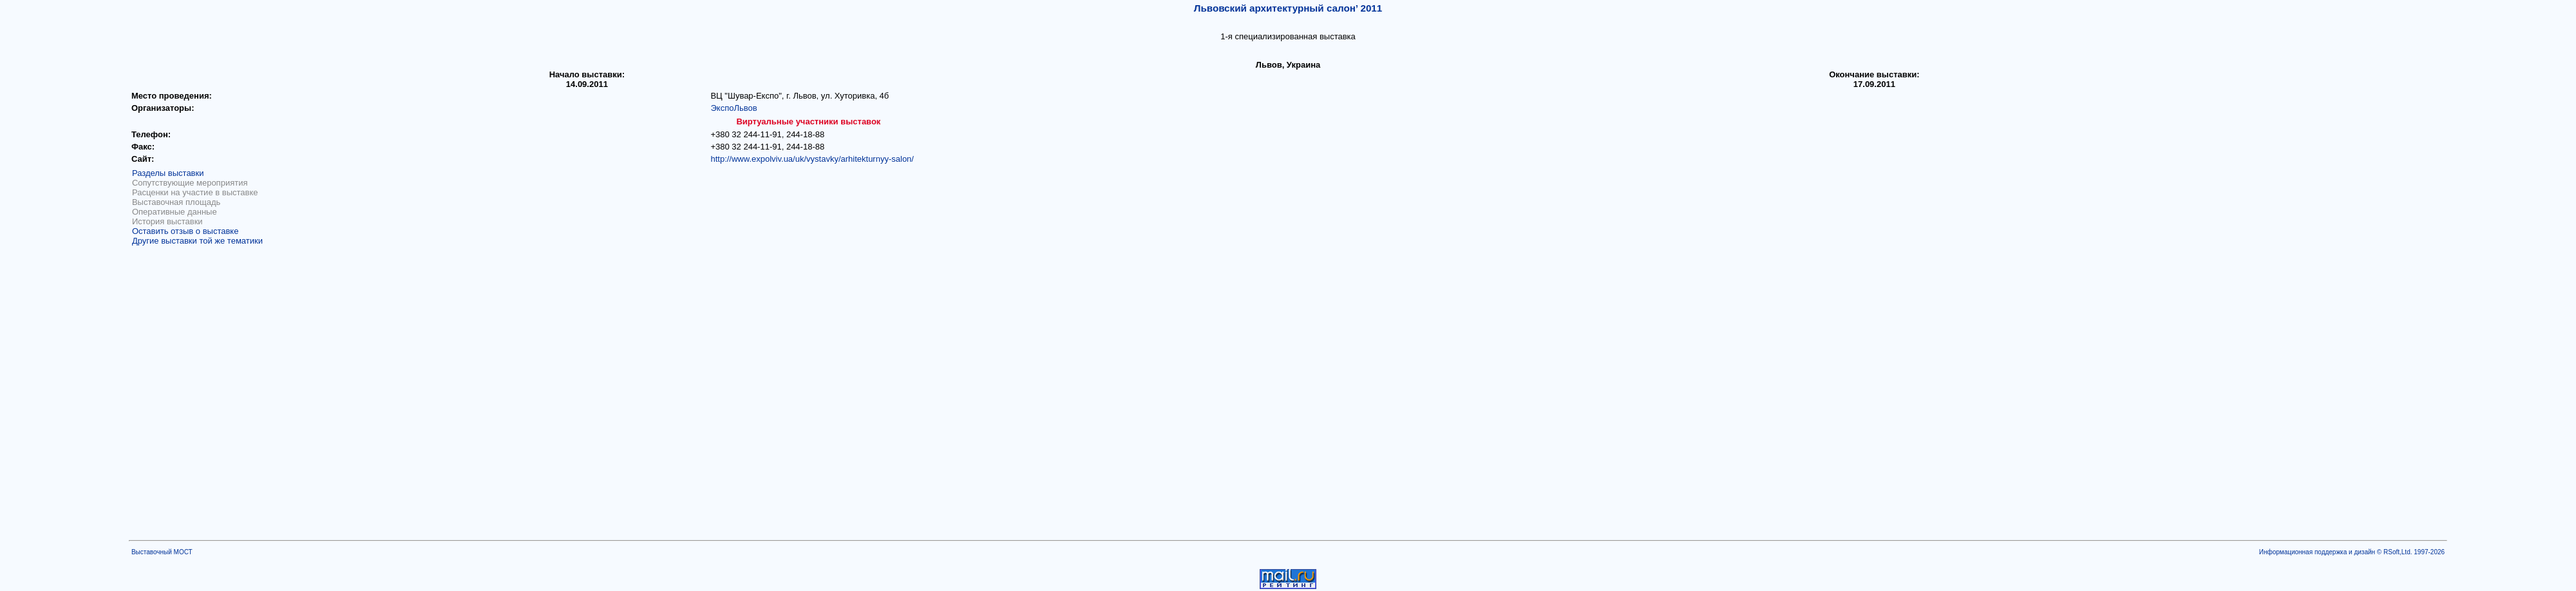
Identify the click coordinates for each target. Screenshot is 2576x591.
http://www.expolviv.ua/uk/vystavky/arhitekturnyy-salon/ (812, 159)
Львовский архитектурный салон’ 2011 (1288, 8)
